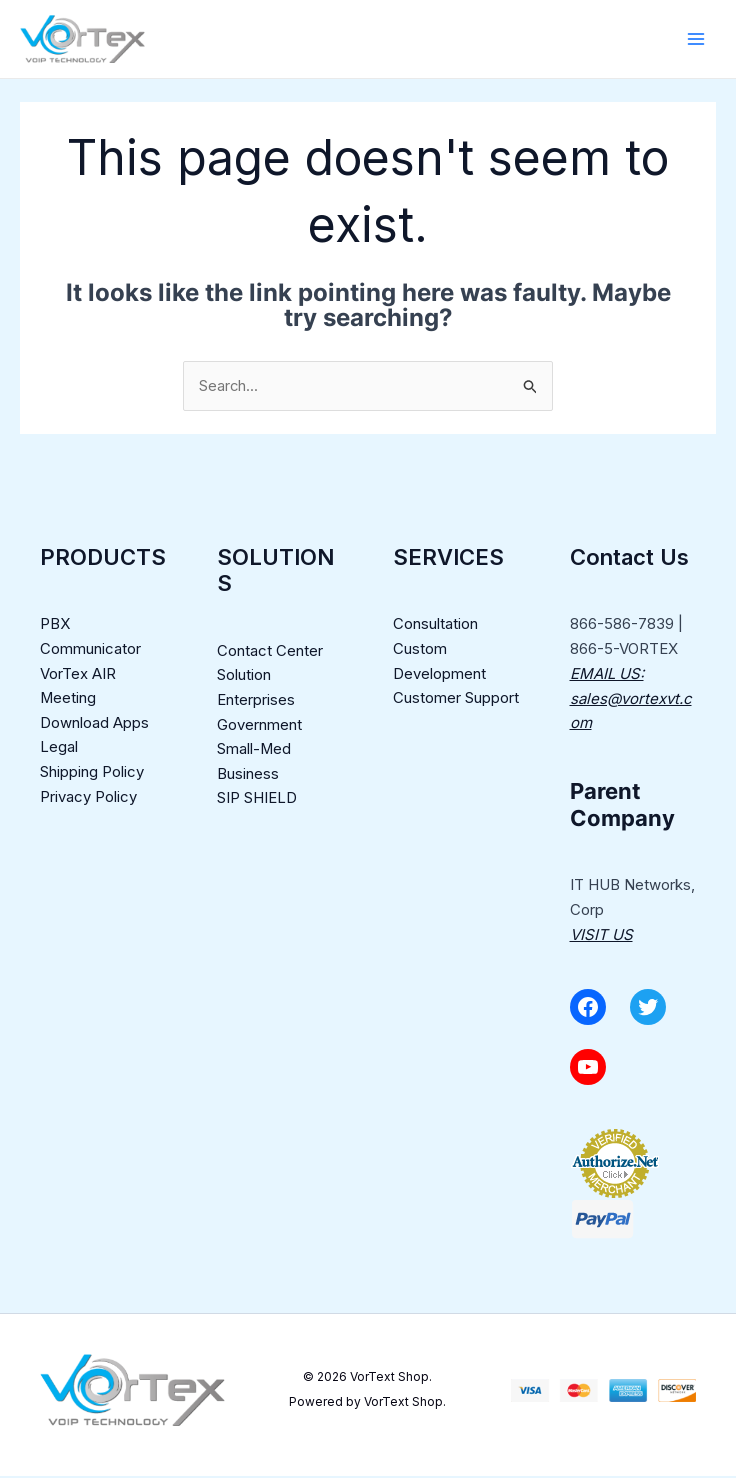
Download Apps (94, 724)
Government (259, 726)
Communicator (90, 650)
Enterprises (256, 701)
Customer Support (456, 699)
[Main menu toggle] (695, 39)
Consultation (435, 625)
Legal (59, 749)
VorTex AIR (78, 675)
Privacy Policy (88, 798)
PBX (55, 625)
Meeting (68, 699)
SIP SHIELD (257, 800)
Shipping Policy (92, 774)
